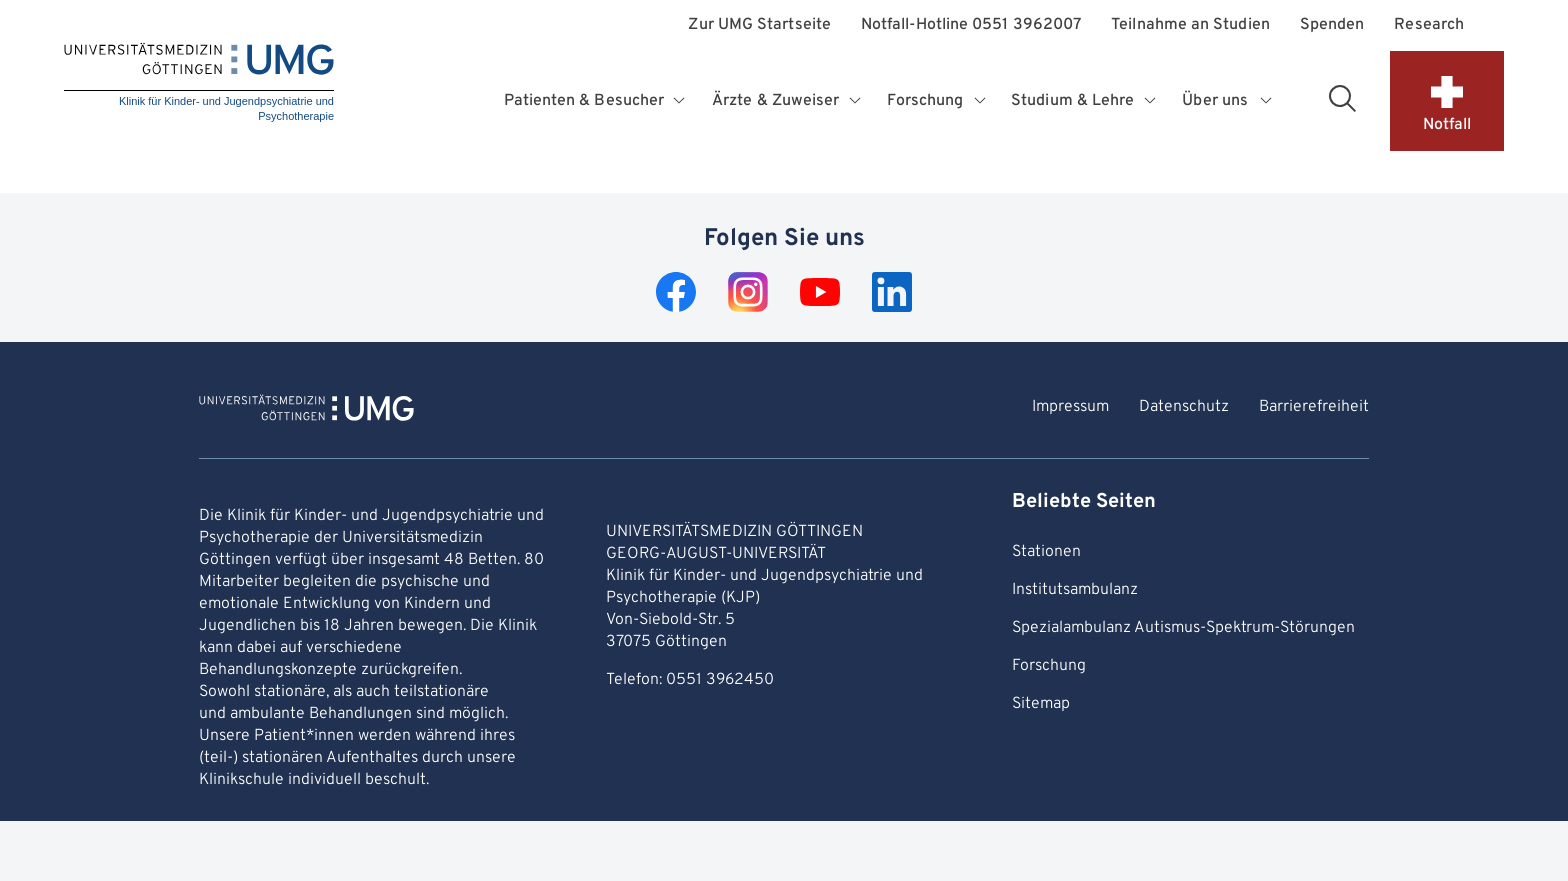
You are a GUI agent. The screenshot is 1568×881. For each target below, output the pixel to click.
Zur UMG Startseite (759, 25)
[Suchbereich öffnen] (1342, 98)
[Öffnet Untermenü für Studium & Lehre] (1152, 101)
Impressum (1070, 407)
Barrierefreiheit (1314, 407)
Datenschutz (1184, 407)
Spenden (1332, 25)
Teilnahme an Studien (1190, 25)
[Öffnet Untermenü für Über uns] (1267, 101)
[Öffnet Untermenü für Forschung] (981, 101)
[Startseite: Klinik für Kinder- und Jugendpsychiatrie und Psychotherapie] (199, 84)
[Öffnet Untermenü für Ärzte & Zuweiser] (857, 101)
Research (1429, 25)
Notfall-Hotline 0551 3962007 (971, 25)
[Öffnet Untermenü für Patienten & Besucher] (681, 101)
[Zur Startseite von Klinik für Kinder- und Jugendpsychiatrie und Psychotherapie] (306, 411)
